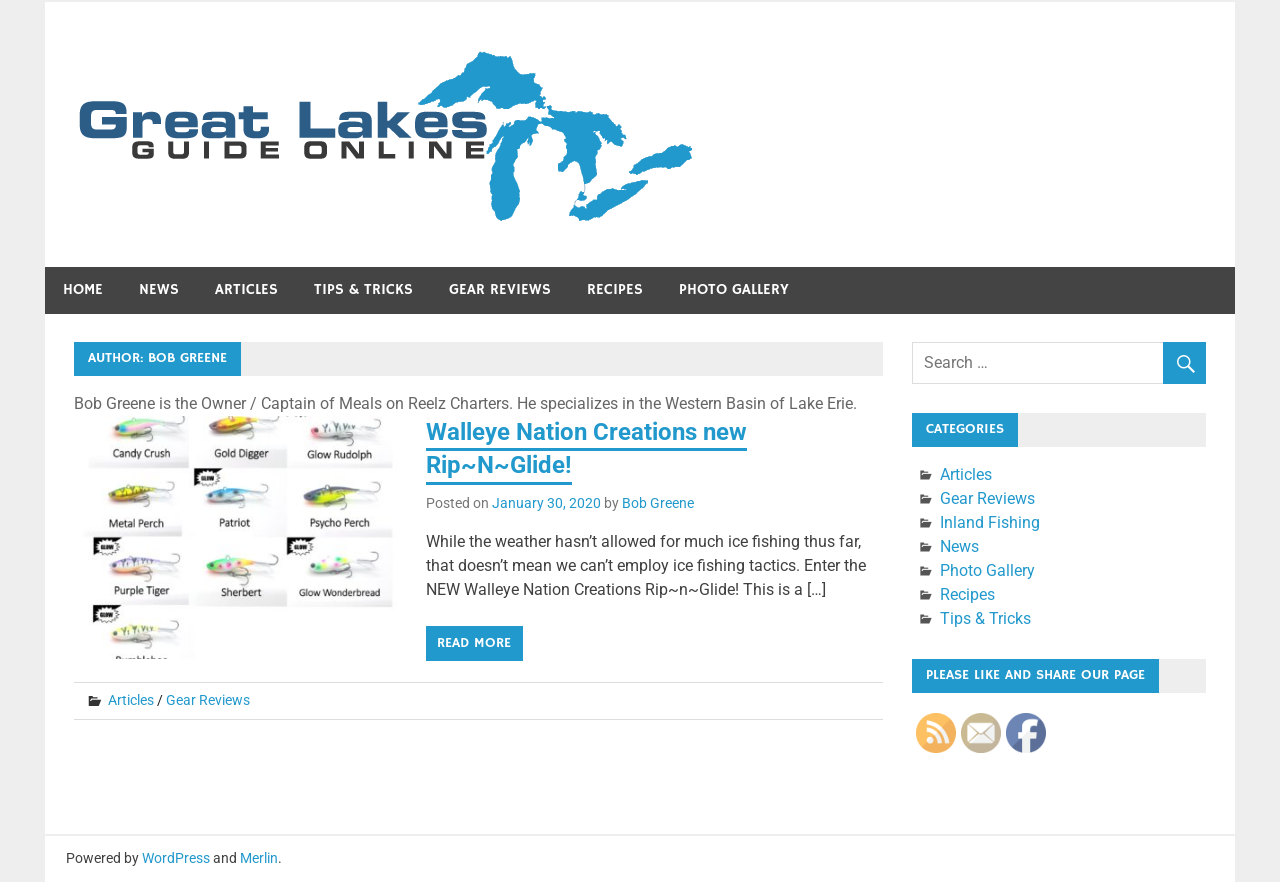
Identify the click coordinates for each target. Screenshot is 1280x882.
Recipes (615, 289)
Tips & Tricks (363, 289)
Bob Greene (658, 503)
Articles (246, 289)
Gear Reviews (500, 289)
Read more (474, 643)
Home (83, 289)
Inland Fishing (990, 522)
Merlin (259, 858)
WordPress (176, 858)
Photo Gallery (734, 289)
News (159, 289)
